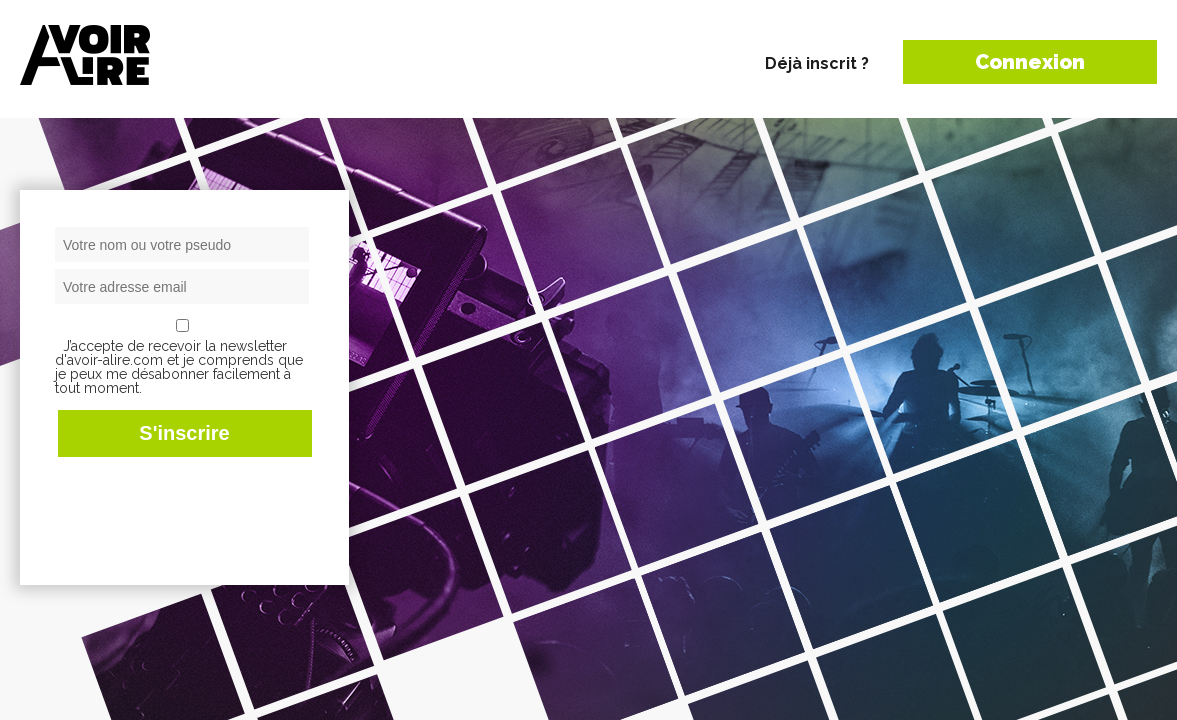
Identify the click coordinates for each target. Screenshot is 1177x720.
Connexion (1030, 62)
